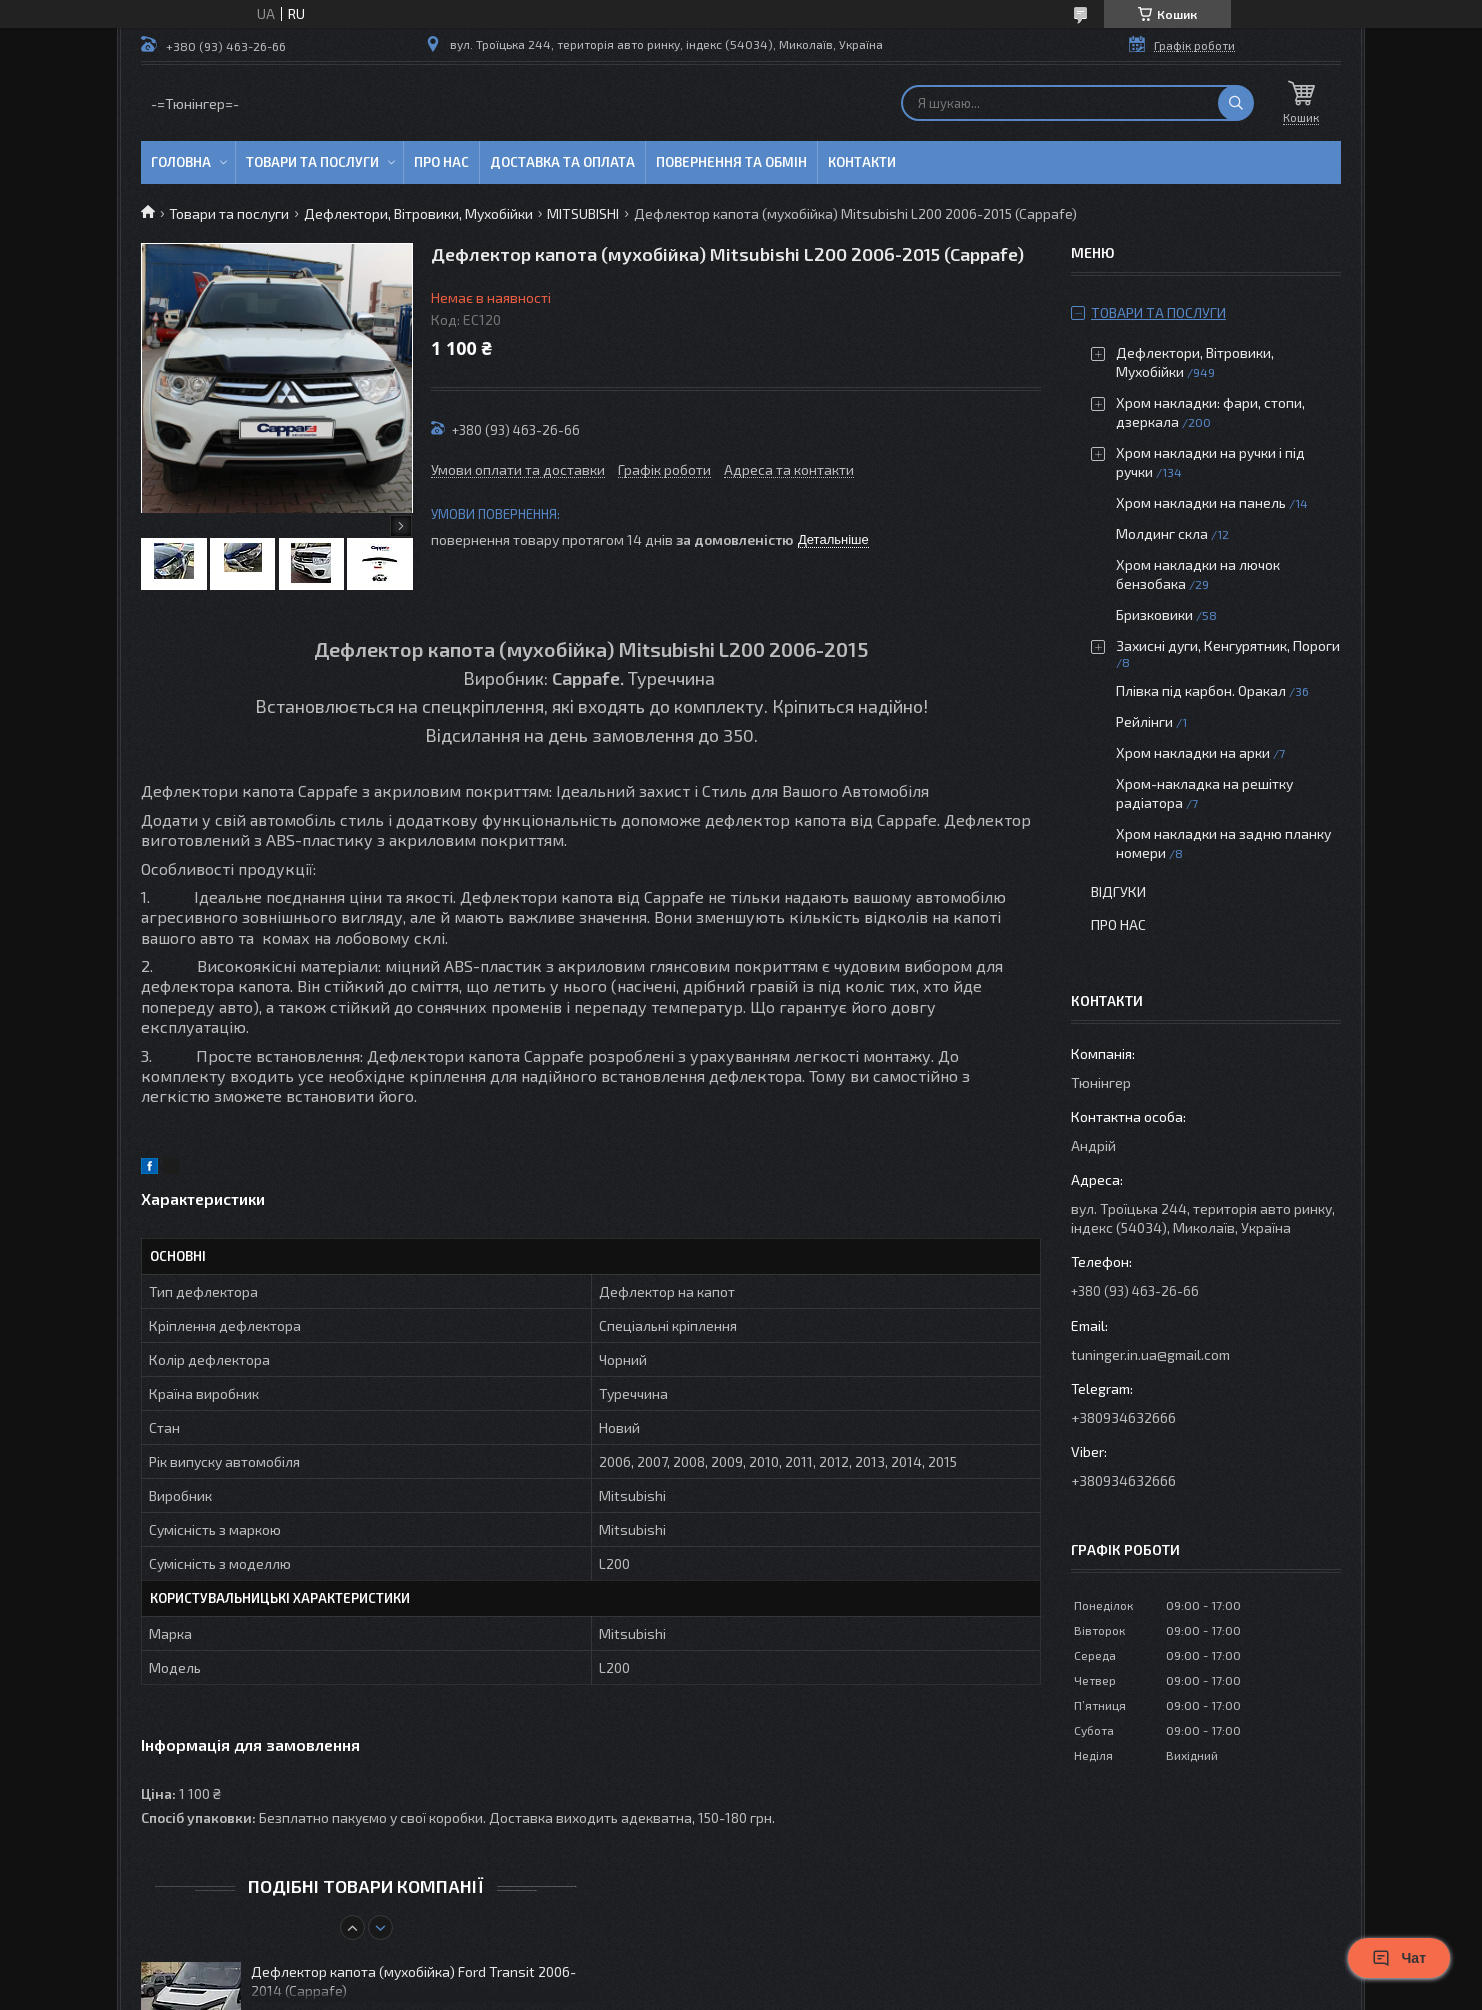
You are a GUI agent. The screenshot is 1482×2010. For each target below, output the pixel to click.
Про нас (441, 162)
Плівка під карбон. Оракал (1201, 690)
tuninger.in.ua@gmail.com (1150, 1354)
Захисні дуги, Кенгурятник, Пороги (1228, 645)
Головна (181, 162)
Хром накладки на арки (1193, 752)
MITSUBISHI (583, 213)
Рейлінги (1144, 721)
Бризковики (1154, 614)
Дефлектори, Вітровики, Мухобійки (418, 213)
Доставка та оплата (562, 162)
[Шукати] (1236, 103)
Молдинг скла (1162, 533)
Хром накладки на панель (1201, 502)
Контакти (862, 162)
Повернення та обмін (731, 162)
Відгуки (1118, 891)
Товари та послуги (312, 162)
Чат (1399, 1958)
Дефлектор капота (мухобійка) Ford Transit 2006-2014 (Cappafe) (413, 1981)
